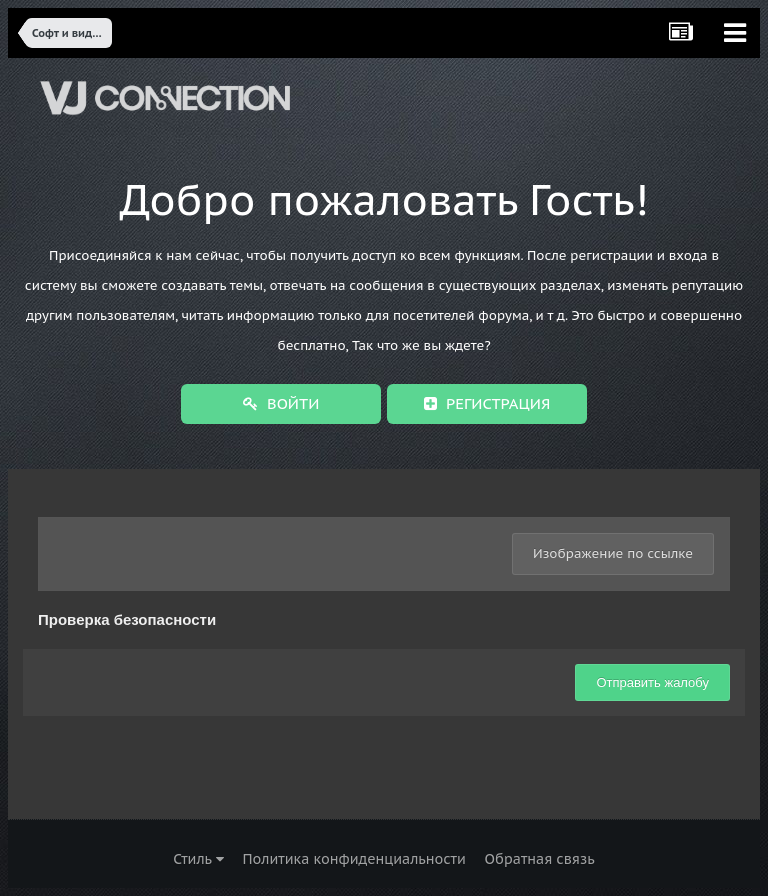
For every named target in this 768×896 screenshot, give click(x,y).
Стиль (198, 859)
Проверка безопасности (127, 619)
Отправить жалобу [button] (652, 682)
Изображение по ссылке (613, 553)
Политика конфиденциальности (353, 859)
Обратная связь (540, 859)
